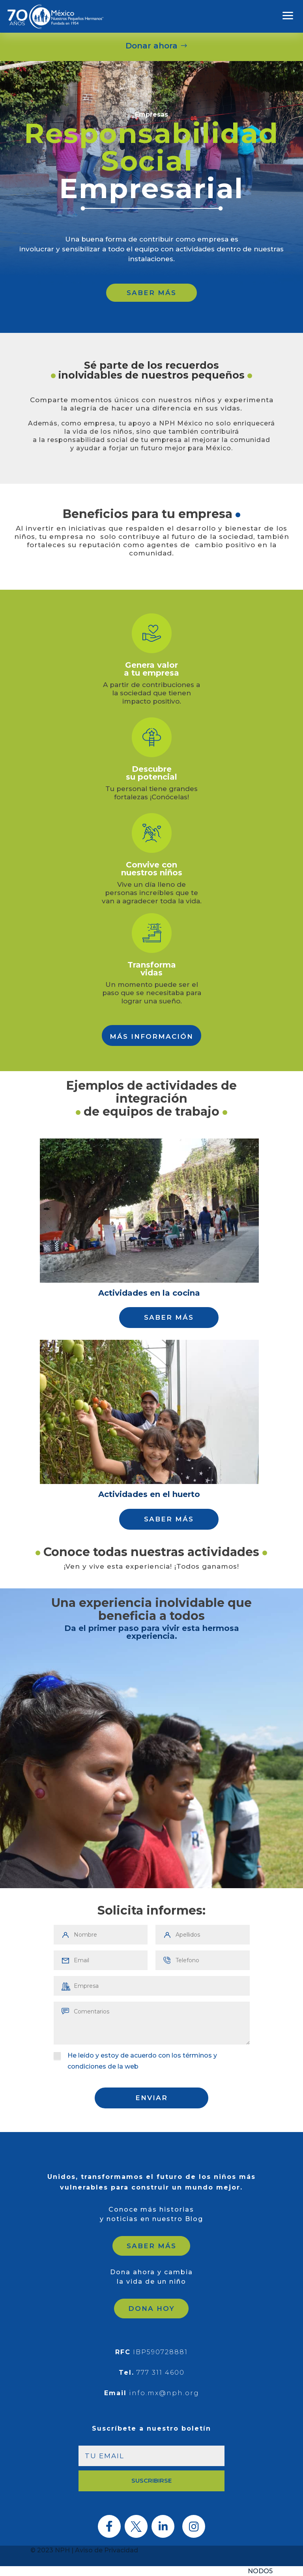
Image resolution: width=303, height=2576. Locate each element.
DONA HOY (151, 2308)
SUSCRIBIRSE (151, 2480)
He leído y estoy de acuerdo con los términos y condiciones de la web (135, 2061)
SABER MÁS (151, 293)
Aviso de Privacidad (106, 2550)
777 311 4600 (161, 2372)
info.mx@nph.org (164, 2393)
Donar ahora (151, 45)
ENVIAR (151, 2098)
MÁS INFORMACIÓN (151, 1036)
